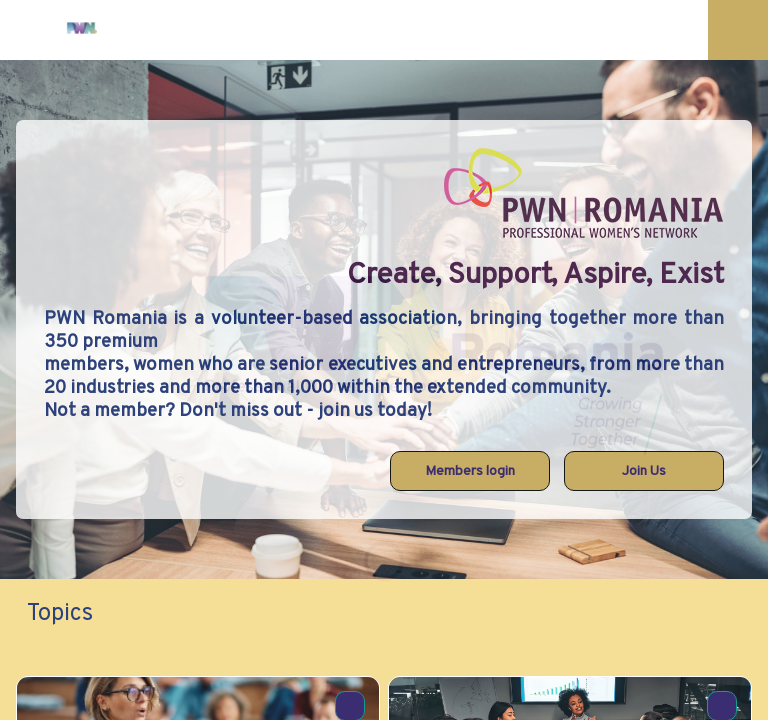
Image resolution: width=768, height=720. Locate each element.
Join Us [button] (644, 471)
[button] (30, 30)
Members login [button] (470, 471)
